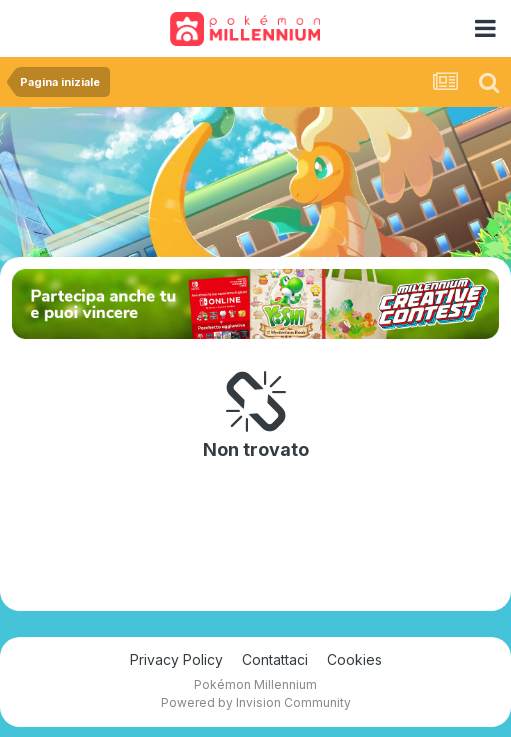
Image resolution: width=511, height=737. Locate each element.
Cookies (354, 659)
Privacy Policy (176, 659)
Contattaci (275, 659)
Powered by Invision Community (256, 702)
